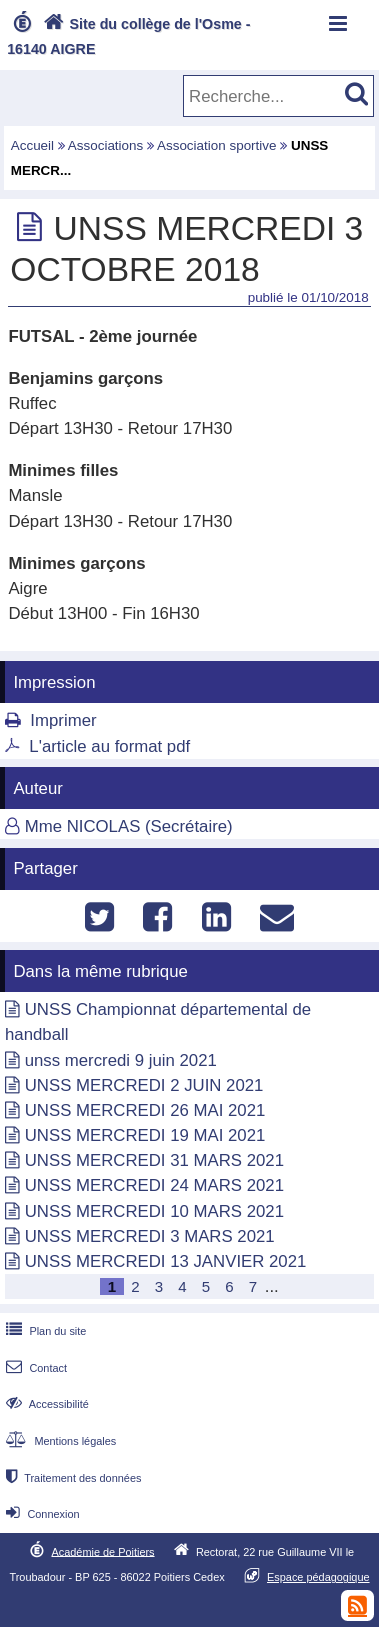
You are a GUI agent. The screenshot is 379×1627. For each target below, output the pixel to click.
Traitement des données (71, 1478)
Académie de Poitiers (102, 1551)
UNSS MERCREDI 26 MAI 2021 (145, 1110)
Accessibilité (45, 1404)
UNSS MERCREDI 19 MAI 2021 (145, 1135)
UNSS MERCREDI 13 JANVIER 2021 (166, 1261)
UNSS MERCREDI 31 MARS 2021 (154, 1160)
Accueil (32, 145)
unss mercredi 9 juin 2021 (121, 1060)
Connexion (40, 1514)
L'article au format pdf (109, 746)
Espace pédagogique (318, 1577)
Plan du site (44, 1331)
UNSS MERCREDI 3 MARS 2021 (150, 1236)
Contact (34, 1368)
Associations (105, 145)
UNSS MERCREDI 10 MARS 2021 (154, 1211)
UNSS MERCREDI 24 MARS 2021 (154, 1185)
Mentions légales (59, 1441)
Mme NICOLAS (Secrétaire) (129, 826)
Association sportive (217, 145)
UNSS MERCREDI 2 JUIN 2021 (144, 1085)
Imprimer (63, 720)
